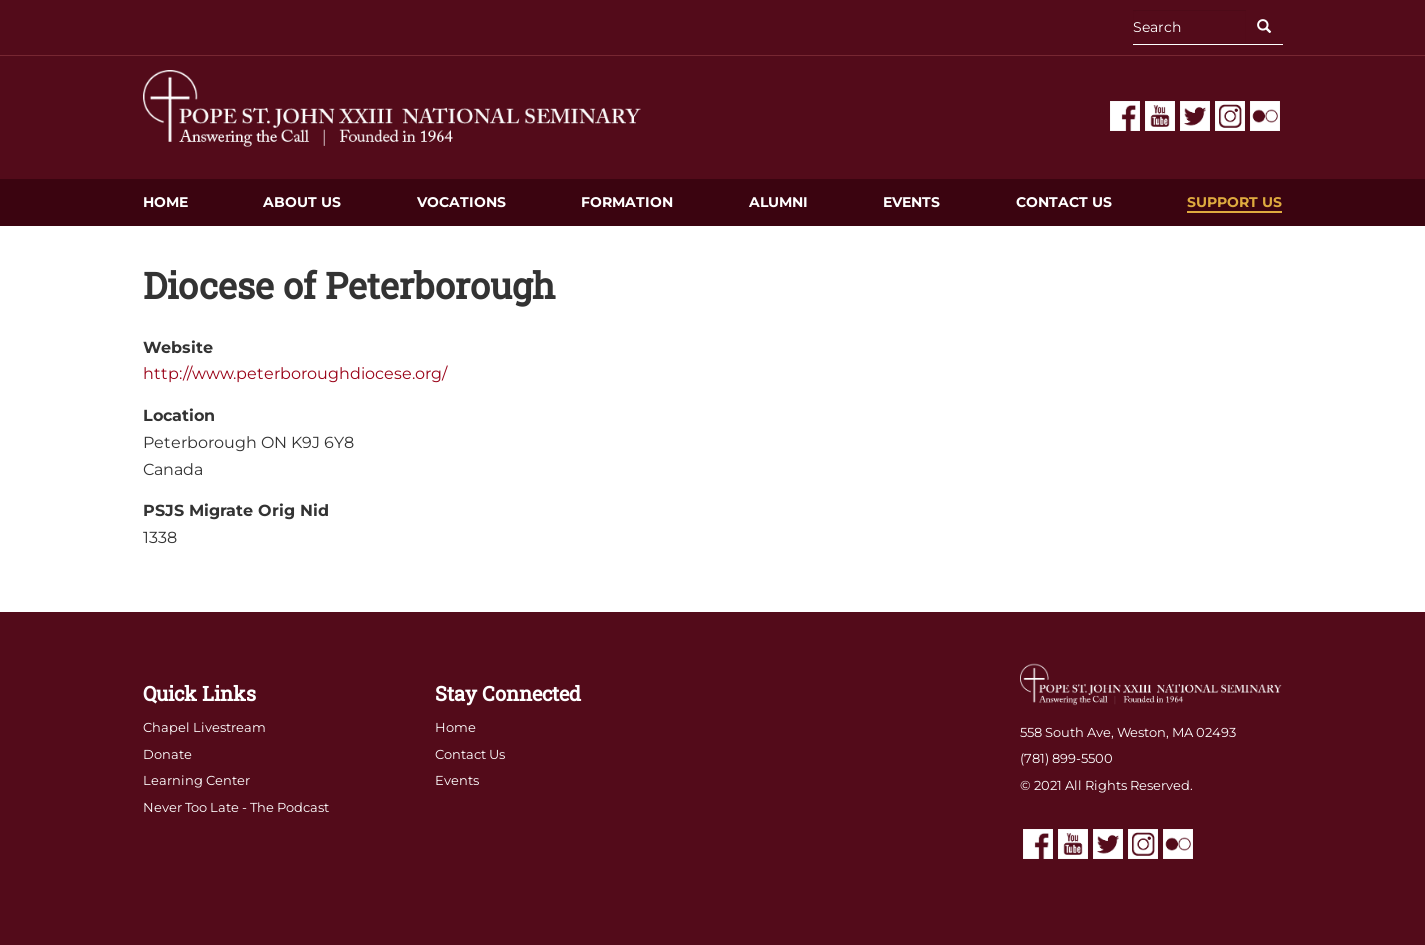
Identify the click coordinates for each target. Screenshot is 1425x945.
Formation (627, 202)
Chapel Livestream (204, 727)
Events (911, 202)
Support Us (1234, 202)
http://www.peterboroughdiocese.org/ (295, 373)
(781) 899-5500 (1066, 758)
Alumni (778, 202)
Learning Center (196, 780)
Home (165, 202)
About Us (302, 202)
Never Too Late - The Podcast (236, 807)
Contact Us (1064, 202)
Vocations (461, 202)
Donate (167, 754)
